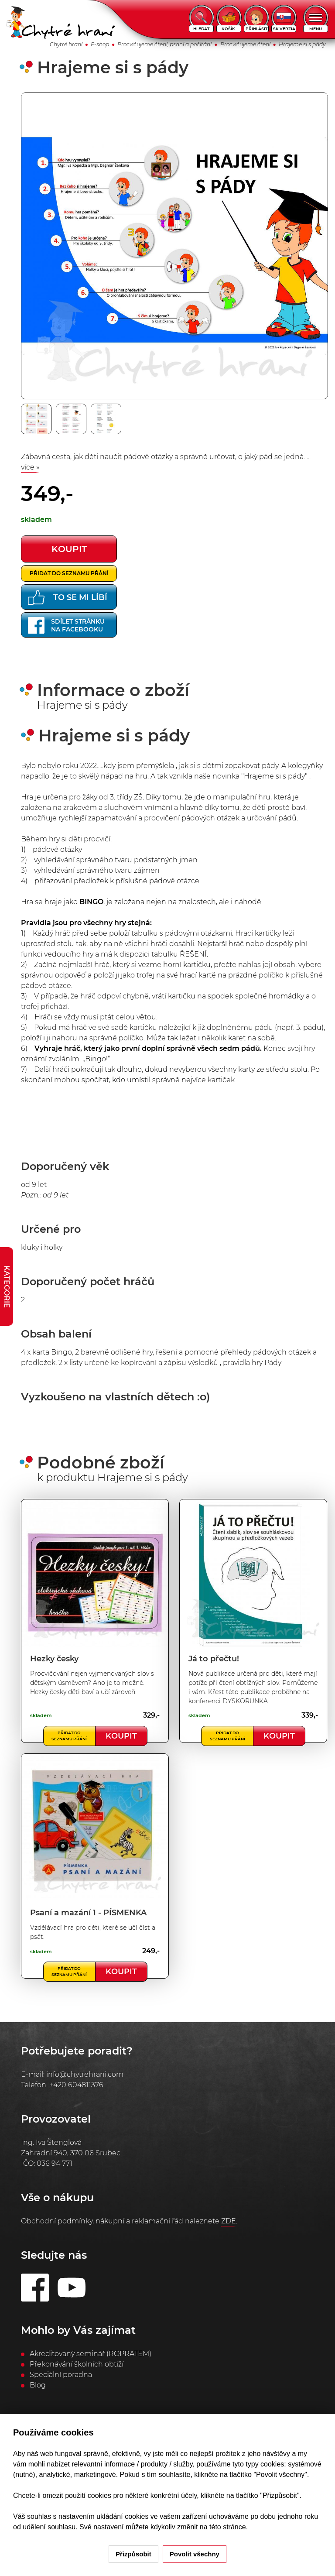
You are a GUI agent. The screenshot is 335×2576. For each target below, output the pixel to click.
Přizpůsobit (133, 2554)
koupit (69, 549)
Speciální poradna (61, 2374)
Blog (38, 2385)
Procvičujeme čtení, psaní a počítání (164, 44)
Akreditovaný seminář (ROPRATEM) (90, 2354)
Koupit (121, 1736)
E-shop (100, 44)
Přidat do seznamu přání (69, 573)
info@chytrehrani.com (84, 2074)
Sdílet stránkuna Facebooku (66, 625)
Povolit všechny (194, 2554)
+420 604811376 (76, 2085)
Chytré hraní (66, 44)
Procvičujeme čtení (245, 44)
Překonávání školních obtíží (76, 2364)
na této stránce (223, 2527)
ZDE (228, 2221)
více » (30, 467)
